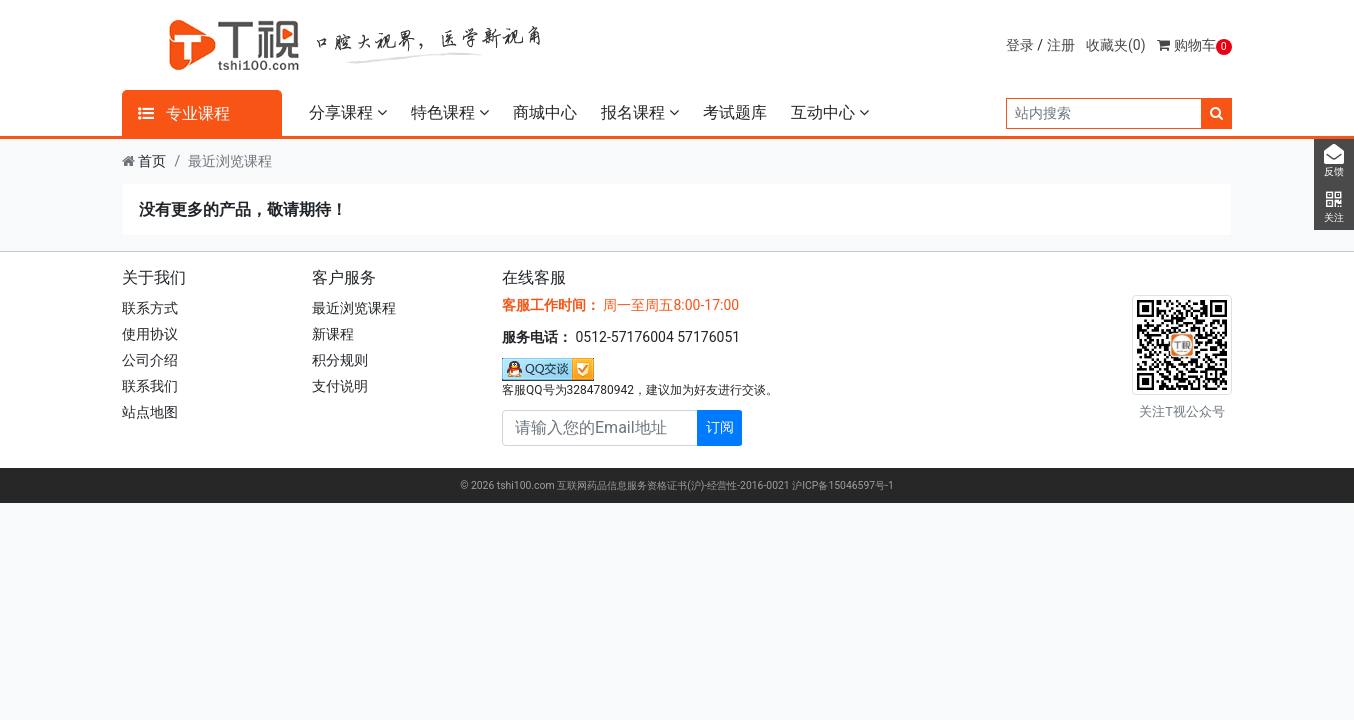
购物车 (1194, 45)
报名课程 (640, 112)
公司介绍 (150, 360)
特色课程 (450, 112)
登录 (1020, 45)
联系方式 (150, 308)
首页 (152, 161)
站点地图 (150, 412)
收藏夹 (1116, 45)
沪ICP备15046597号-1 (843, 485)
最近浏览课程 (354, 308)
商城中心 (545, 112)
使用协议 (150, 334)
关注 (1334, 207)
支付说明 (340, 386)
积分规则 (340, 360)
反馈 (1334, 161)
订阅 (720, 427)
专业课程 (184, 113)
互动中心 (830, 112)
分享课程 (348, 112)
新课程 (333, 334)
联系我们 (150, 386)
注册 (1061, 45)
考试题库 (735, 112)
